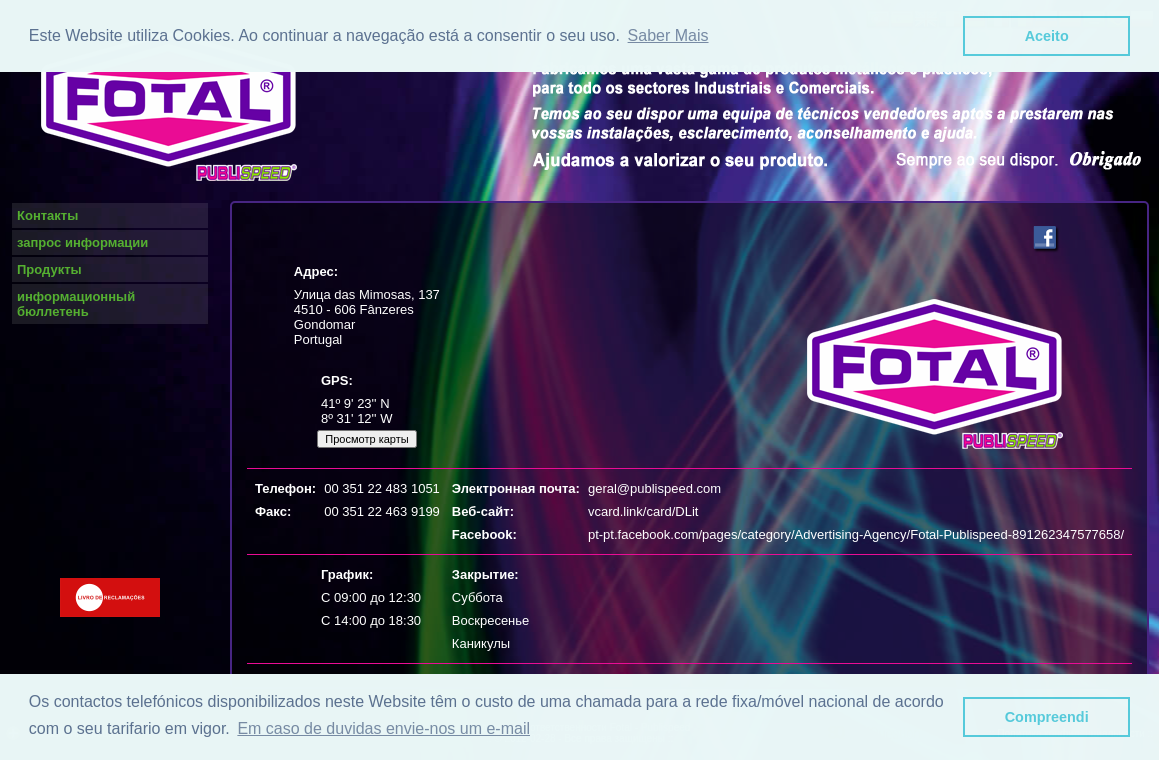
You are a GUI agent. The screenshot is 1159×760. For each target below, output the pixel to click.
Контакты (47, 215)
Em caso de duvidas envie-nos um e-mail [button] (383, 728)
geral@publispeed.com (654, 488)
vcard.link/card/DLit (643, 511)
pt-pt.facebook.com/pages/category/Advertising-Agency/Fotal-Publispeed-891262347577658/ (856, 534)
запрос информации (82, 242)
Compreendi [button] (1047, 717)
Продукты (49, 269)
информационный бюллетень (76, 304)
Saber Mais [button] (668, 35)
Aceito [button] (1047, 36)
